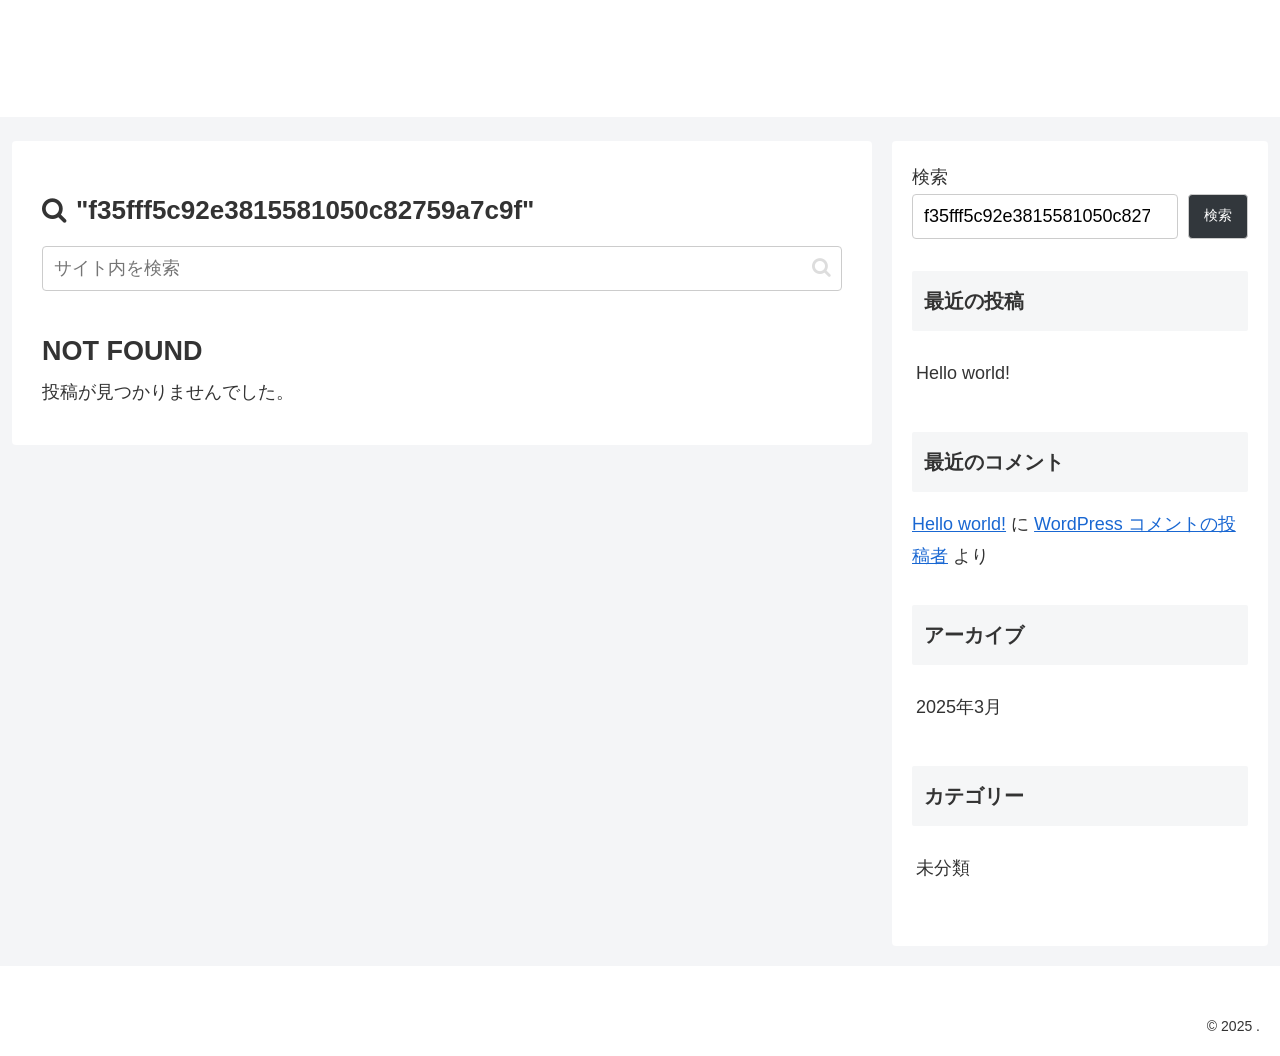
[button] (821, 267)
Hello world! (963, 373)
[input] (442, 268)
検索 (930, 177)
